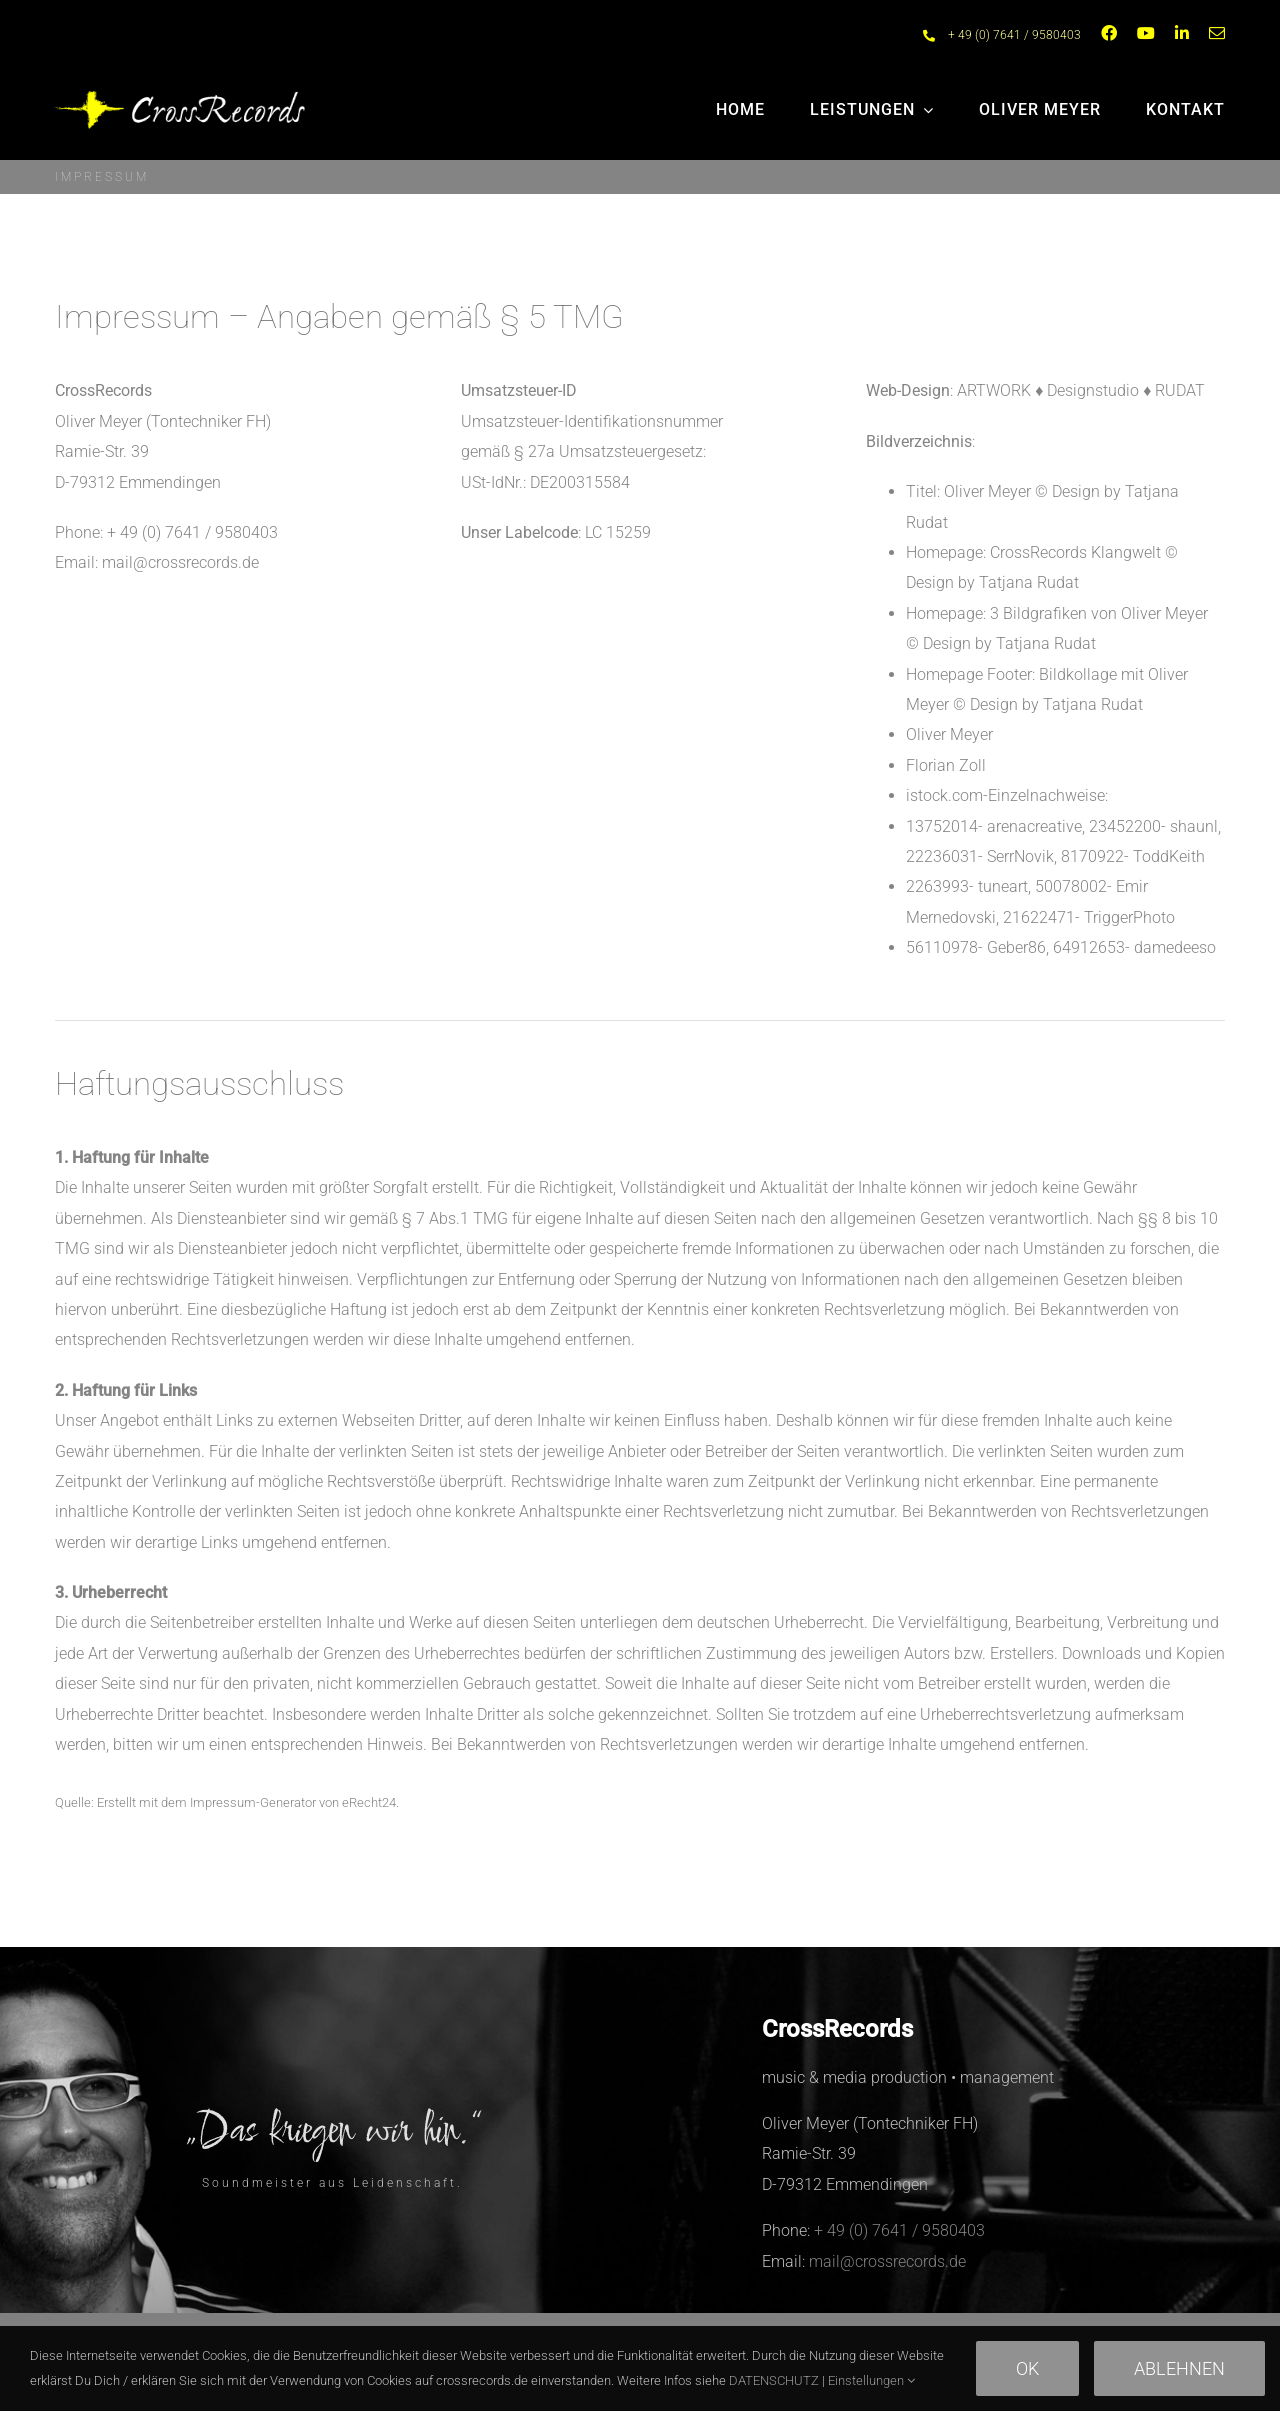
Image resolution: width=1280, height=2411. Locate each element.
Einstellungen (871, 2380)
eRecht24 (369, 1802)
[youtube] (1146, 33)
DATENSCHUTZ (774, 2380)
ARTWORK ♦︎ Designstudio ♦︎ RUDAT (1081, 390)
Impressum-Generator (253, 1802)
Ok (1027, 2368)
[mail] (1217, 33)
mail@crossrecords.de (180, 562)
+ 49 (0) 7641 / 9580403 (1014, 35)
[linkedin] (1182, 33)
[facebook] (1109, 33)
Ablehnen (1179, 2368)
